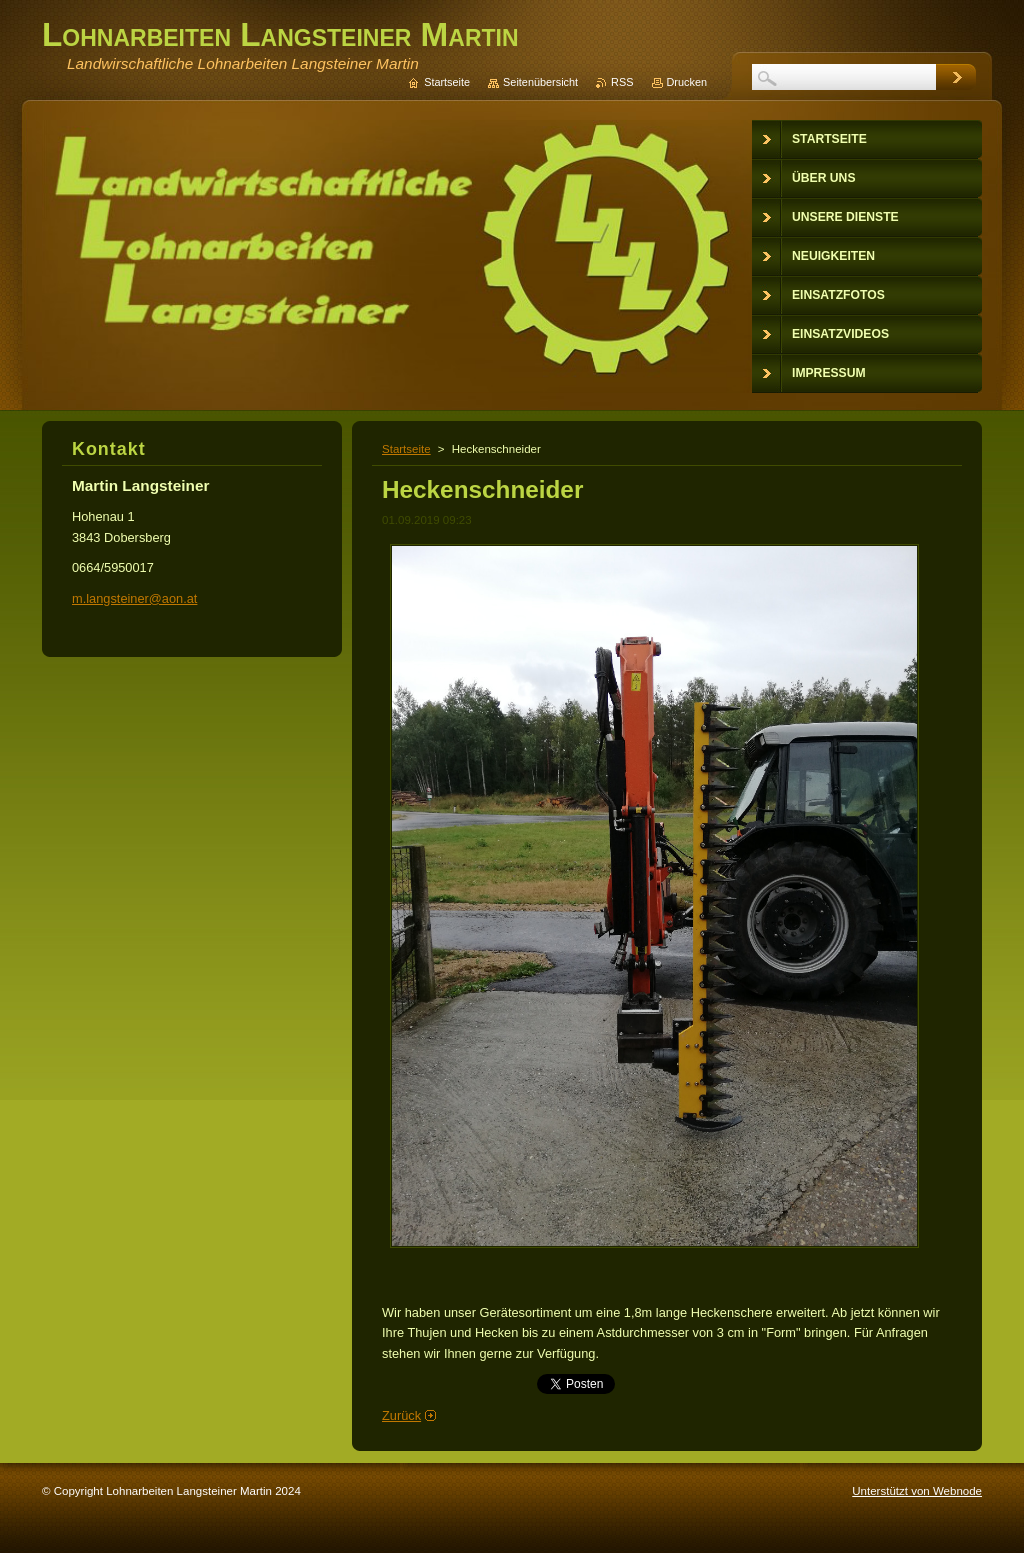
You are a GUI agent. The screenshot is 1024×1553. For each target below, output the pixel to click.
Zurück (401, 1415)
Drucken (687, 82)
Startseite (406, 449)
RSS (622, 82)
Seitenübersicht (540, 82)
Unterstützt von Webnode (917, 1491)
